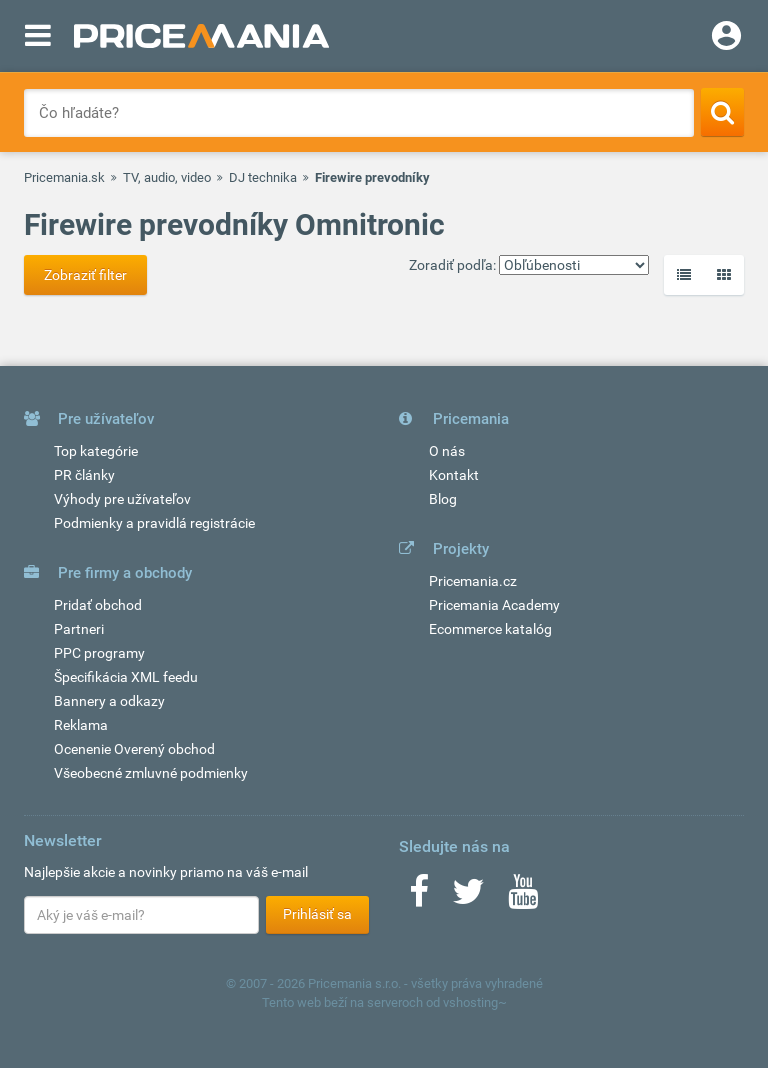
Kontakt (454, 475)
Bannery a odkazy (109, 701)
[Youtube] (523, 898)
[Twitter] (468, 898)
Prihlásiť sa (317, 914)
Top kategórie (96, 451)
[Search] (722, 112)
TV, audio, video (167, 177)
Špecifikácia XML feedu (126, 677)
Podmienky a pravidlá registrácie (154, 523)
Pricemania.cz (473, 581)
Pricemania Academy (494, 605)
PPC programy (99, 653)
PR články (84, 475)
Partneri (79, 629)
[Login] (726, 38)
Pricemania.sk (64, 177)
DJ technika (263, 177)
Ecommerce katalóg (490, 629)
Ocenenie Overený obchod (134, 749)
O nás (447, 451)
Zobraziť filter (85, 275)
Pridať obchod (98, 605)
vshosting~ (475, 1002)
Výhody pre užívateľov (122, 499)
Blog (443, 499)
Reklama (81, 725)
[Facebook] (419, 898)
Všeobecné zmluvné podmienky (151, 773)
